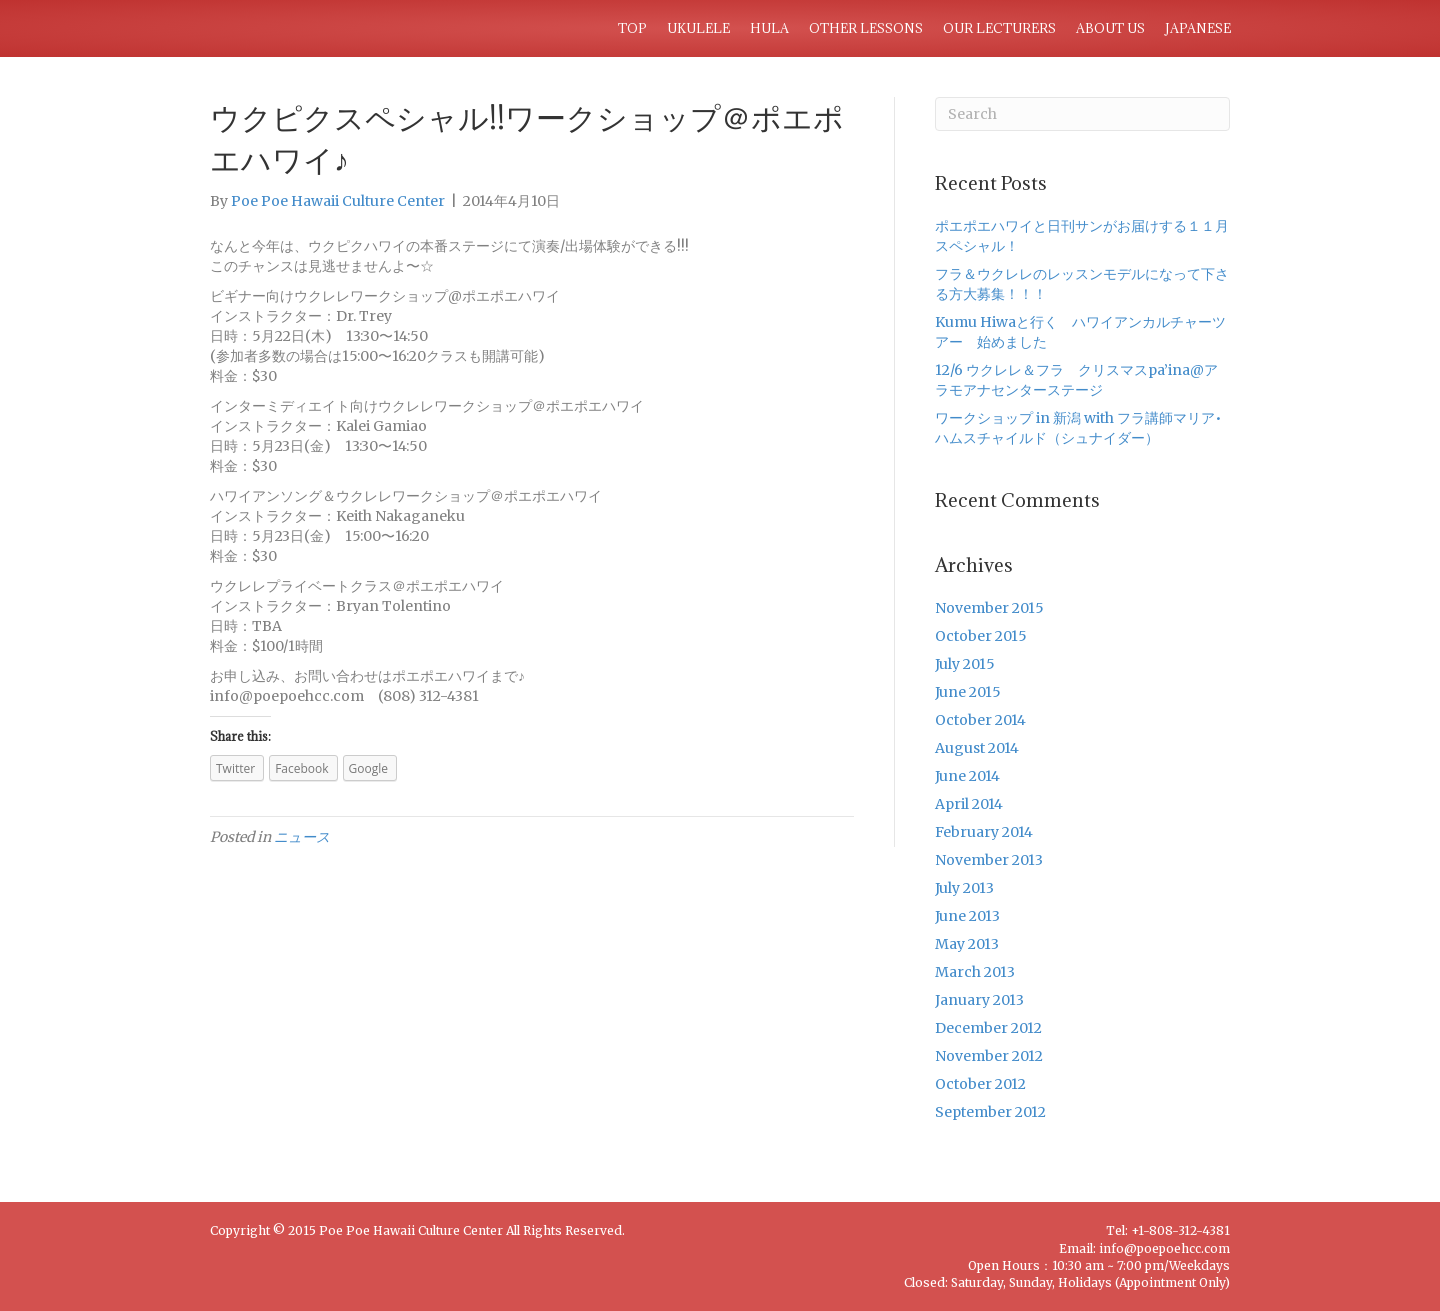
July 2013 (964, 888)
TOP (632, 28)
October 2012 (980, 1084)
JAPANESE (1198, 28)
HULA (769, 28)
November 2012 (989, 1056)
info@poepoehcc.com (1164, 1248)
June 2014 (967, 776)
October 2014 (980, 720)
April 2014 (969, 804)
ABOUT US (1110, 28)
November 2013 (989, 860)
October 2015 (981, 636)
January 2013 (979, 1000)
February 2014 (984, 832)
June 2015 (968, 692)
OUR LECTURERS (999, 28)
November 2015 (989, 608)
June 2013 (967, 916)
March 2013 (975, 972)
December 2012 (988, 1028)
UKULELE (698, 28)
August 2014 (977, 748)
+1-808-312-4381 (1180, 1230)
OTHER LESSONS (866, 28)
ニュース (302, 837)
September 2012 (990, 1112)
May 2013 (967, 944)
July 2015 (965, 664)
